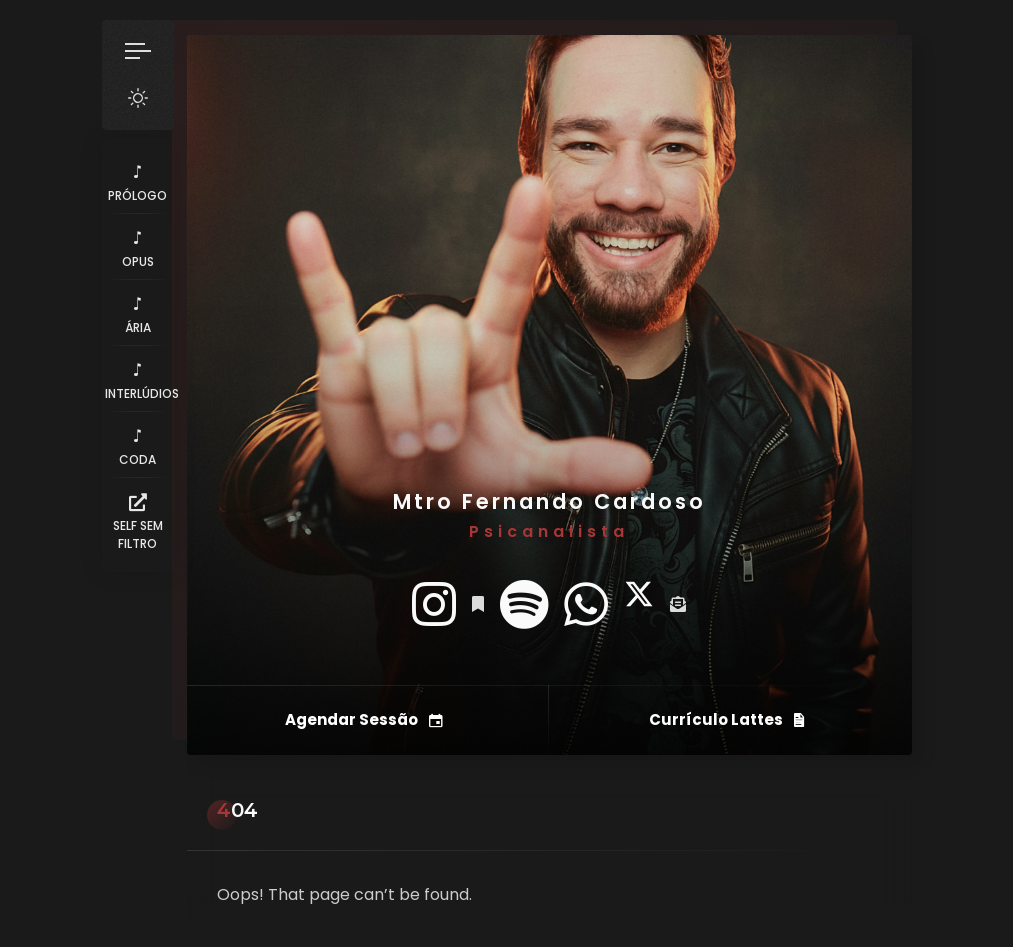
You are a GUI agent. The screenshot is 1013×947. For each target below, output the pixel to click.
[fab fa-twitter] (639, 604)
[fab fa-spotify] (524, 604)
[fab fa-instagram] (434, 604)
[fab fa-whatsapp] (586, 604)
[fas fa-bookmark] (478, 604)
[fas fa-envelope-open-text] (678, 604)
